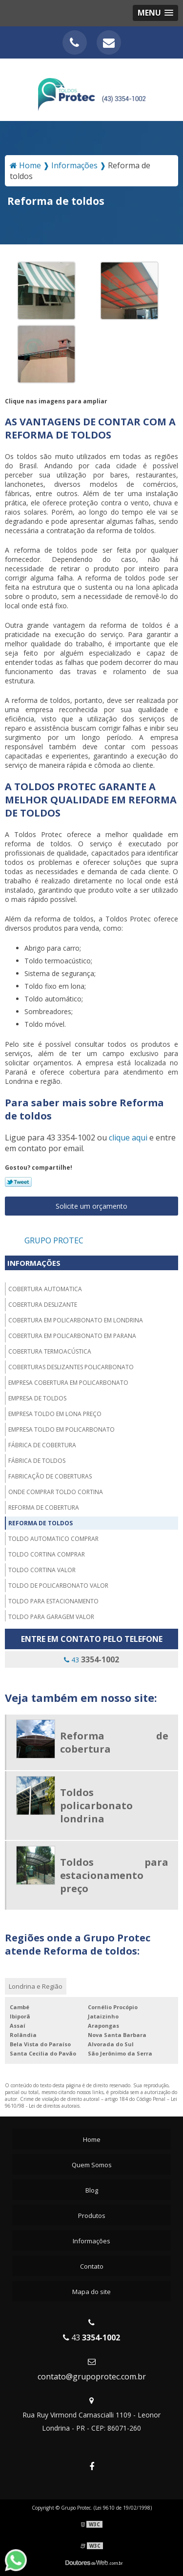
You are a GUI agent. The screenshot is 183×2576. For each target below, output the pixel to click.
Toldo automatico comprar (53, 1539)
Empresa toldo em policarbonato (61, 1429)
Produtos (91, 2215)
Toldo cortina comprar (46, 1554)
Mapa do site (91, 2291)
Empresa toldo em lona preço (55, 1414)
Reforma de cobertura (43, 1507)
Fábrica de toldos (36, 1461)
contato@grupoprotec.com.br (92, 2376)
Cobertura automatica (45, 1289)
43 (91, 1659)
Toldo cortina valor (42, 1570)
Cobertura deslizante (42, 1304)
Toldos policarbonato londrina (96, 1805)
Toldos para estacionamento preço (114, 1875)
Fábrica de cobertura (42, 1445)
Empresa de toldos (37, 1398)
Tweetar (18, 1182)
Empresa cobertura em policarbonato (68, 1382)
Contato (91, 2266)
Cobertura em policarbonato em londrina (75, 1320)
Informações (34, 1263)
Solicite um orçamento (91, 1206)
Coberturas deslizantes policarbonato (71, 1367)
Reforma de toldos (40, 1523)
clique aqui (128, 1137)
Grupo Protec (53, 1240)
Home (92, 2139)
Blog (91, 2190)
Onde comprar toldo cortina (55, 1492)
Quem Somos (92, 2164)
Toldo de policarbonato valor (58, 1585)
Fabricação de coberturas (50, 1476)
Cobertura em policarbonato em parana (72, 1336)
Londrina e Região (35, 1986)
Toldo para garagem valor (51, 1617)
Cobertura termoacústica (49, 1351)
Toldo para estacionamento (53, 1601)
